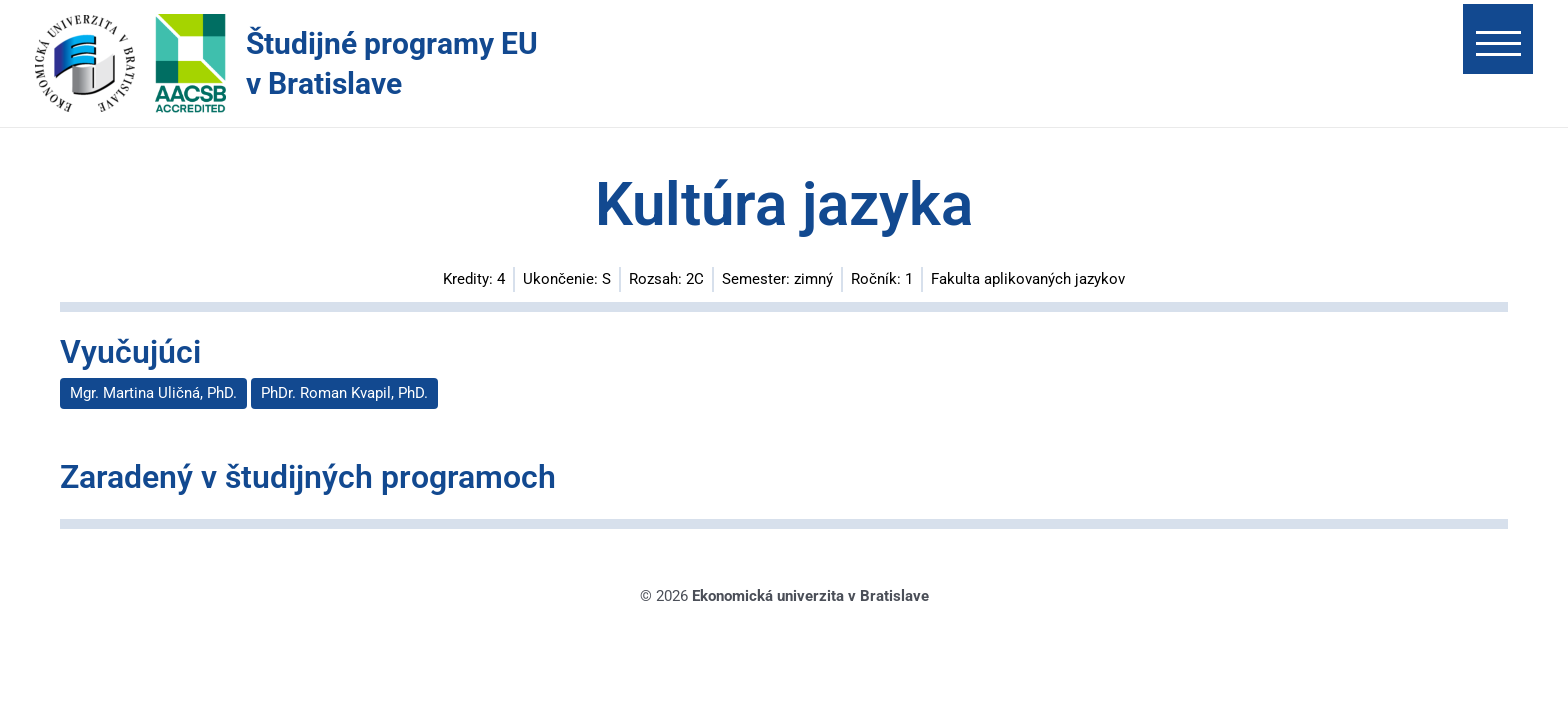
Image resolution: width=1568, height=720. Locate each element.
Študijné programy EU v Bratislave (392, 63)
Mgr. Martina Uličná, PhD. (153, 393)
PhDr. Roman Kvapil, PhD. (344, 393)
